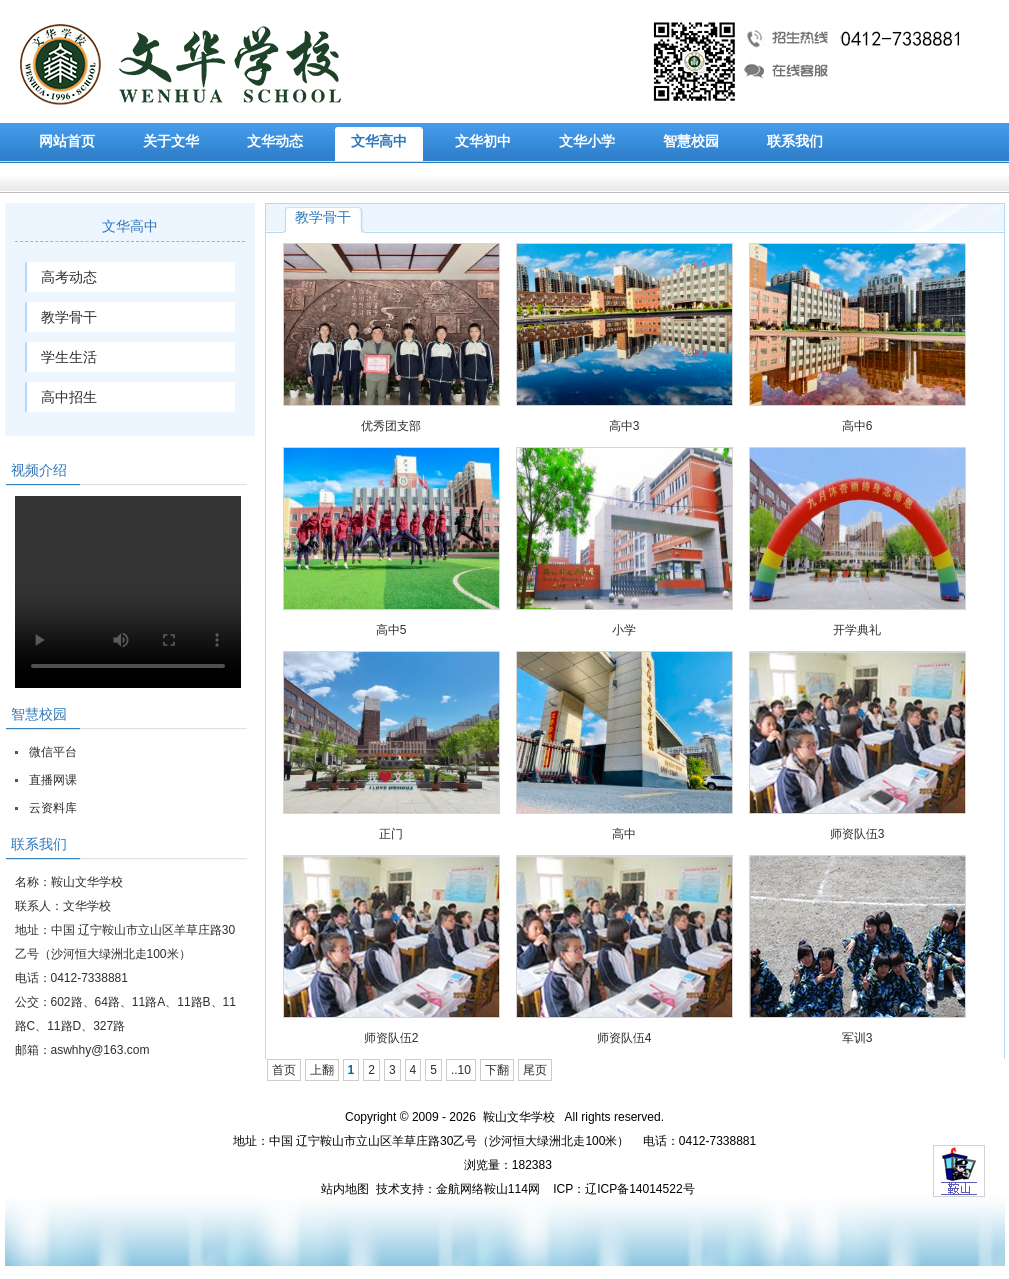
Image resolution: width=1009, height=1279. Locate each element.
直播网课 (53, 780)
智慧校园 (691, 141)
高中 (624, 834)
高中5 (391, 630)
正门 (391, 834)
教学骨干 (69, 317)
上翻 (322, 1070)
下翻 (497, 1070)
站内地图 (345, 1189)
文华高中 (379, 141)
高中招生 (69, 397)
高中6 (857, 426)
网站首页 (67, 141)
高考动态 (69, 277)
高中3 (624, 426)
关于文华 (171, 141)
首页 (284, 1070)
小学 (624, 630)
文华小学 (587, 141)
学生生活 (69, 357)
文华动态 (275, 141)
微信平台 (53, 752)
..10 (461, 1070)
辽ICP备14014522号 (639, 1189)
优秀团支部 (391, 426)
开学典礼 (857, 630)
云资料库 (53, 808)
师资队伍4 (624, 1038)
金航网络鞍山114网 (488, 1189)
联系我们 (795, 141)
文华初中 (483, 141)
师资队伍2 (391, 1038)
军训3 (857, 1038)
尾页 (535, 1070)
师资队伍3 (857, 834)
